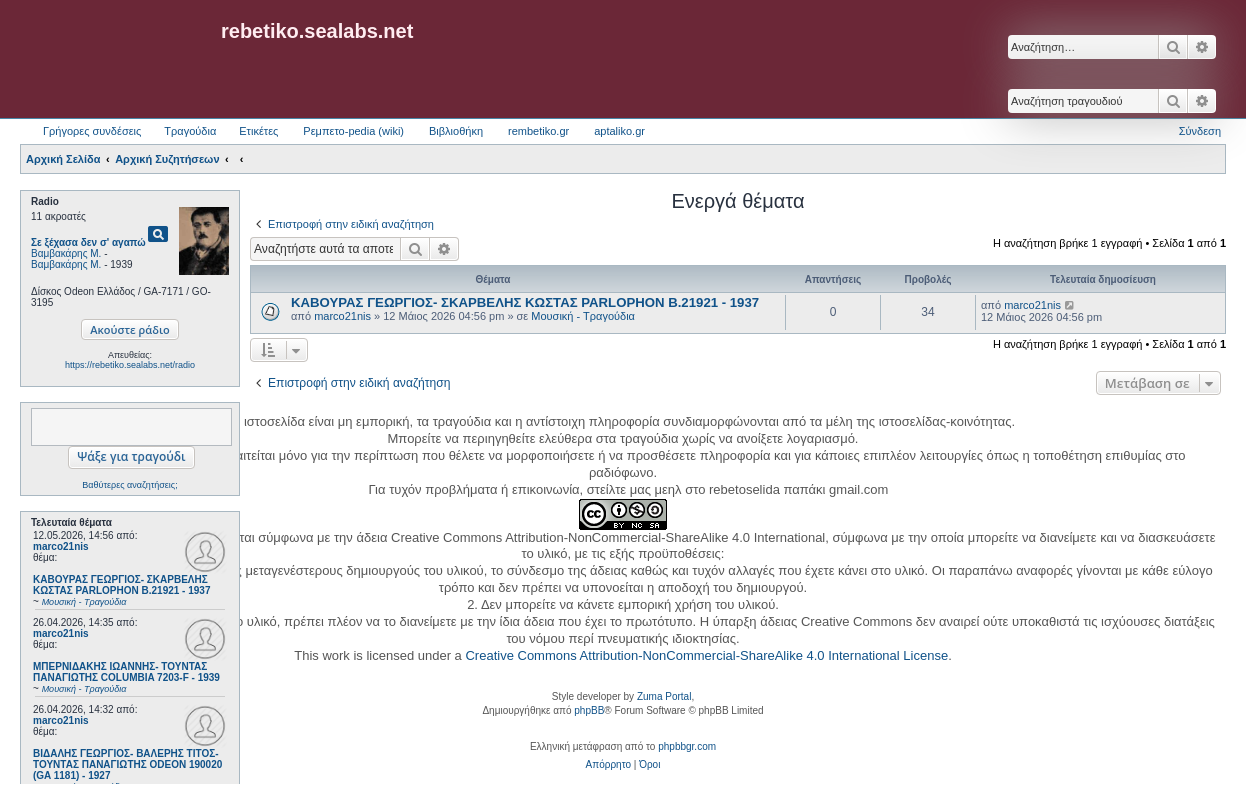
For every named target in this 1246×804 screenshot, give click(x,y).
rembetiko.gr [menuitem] (538, 131)
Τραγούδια (190, 131)
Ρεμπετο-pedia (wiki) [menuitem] (353, 131)
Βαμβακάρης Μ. (66, 253)
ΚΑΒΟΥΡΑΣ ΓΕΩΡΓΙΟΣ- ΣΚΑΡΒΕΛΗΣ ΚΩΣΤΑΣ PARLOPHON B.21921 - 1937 (525, 302)
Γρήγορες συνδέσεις (92, 131)
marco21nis (61, 546)
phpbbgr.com (687, 746)
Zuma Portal (664, 696)
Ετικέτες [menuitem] (258, 131)
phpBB (589, 710)
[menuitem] (608, 765)
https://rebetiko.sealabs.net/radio (130, 365)
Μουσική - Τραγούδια (583, 316)
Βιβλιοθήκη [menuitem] (456, 131)
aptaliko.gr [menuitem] (619, 131)
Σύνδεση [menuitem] (1200, 131)
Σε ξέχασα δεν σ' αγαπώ (88, 242)
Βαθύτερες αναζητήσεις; (129, 485)
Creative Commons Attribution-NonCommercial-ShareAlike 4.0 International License (706, 655)
